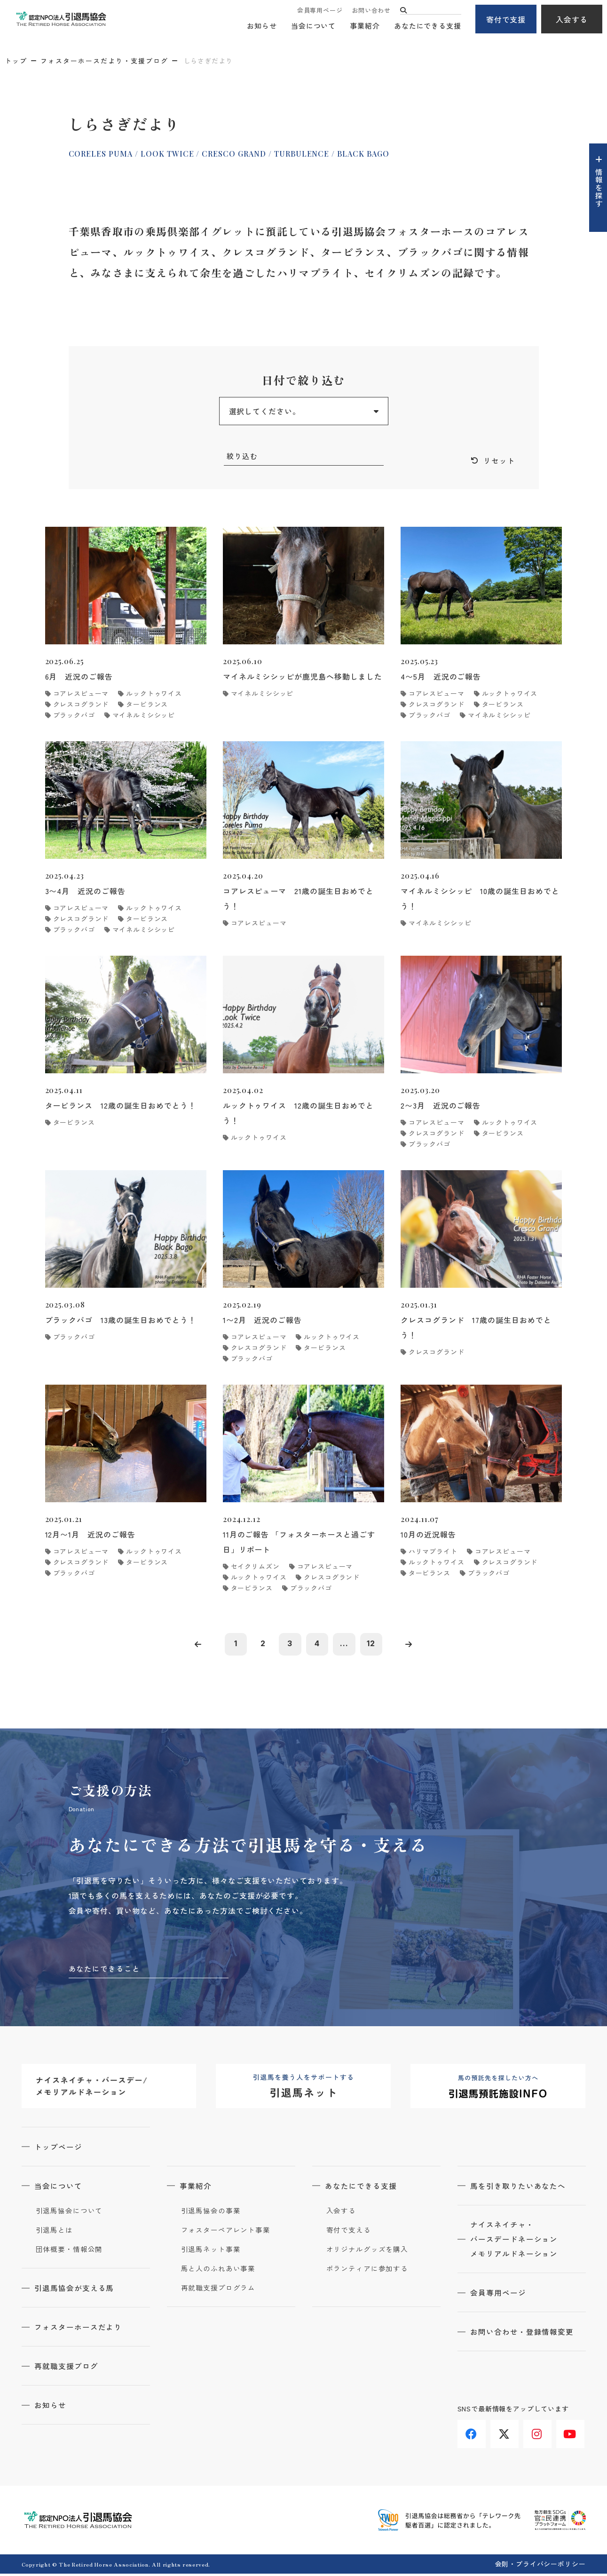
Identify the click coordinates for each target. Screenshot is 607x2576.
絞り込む (243, 456)
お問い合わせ (371, 11)
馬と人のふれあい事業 (218, 2270)
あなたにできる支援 (427, 26)
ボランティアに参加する (367, 2270)
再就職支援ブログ (68, 2368)
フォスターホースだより (80, 2329)
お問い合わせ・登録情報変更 (523, 2335)
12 (374, 1645)
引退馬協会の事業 (211, 2213)
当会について (313, 26)
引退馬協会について (69, 2213)
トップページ (60, 2149)
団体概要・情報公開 (69, 2251)
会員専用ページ (319, 11)
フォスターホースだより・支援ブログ (104, 60)
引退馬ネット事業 (211, 2251)
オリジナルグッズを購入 (367, 2251)
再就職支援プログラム (218, 2290)
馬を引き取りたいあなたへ (520, 2188)
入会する (572, 19)
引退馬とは (54, 2232)
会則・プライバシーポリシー (540, 2566)
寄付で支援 (506, 19)
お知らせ (262, 26)
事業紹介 (365, 26)
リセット (499, 461)
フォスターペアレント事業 (226, 2232)
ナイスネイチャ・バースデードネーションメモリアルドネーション (516, 2242)
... (346, 1645)
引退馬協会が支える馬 (76, 2290)
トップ (16, 60)
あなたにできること (105, 1970)
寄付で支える (348, 2232)
